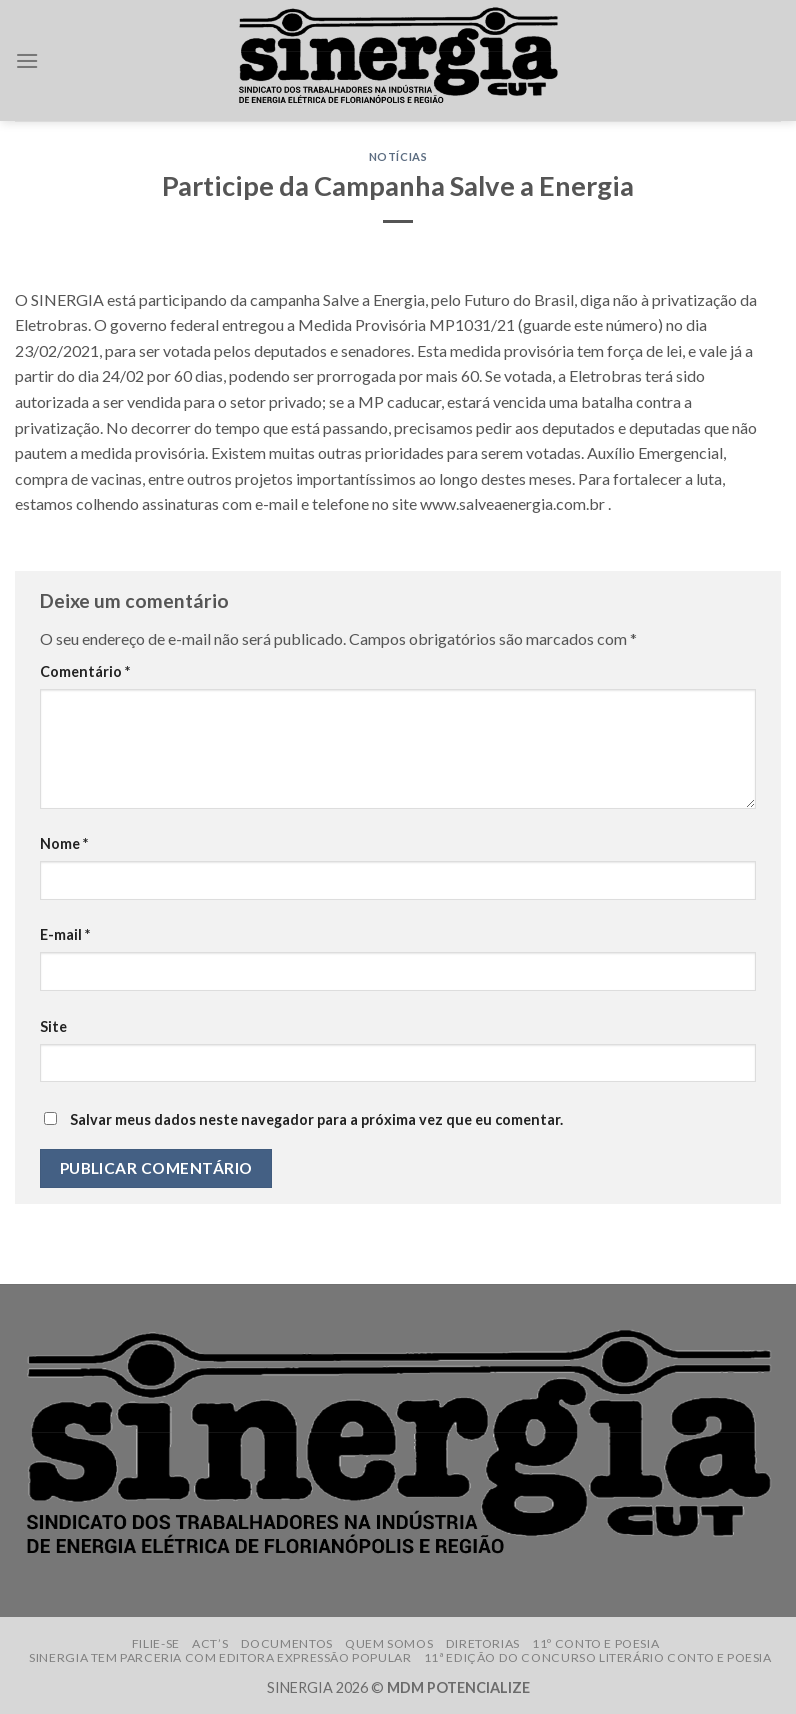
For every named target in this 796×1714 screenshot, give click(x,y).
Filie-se (156, 1643)
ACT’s (210, 1643)
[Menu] (27, 60)
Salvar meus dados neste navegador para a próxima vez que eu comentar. (316, 1119)
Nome (64, 843)
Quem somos (389, 1643)
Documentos (287, 1643)
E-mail (65, 934)
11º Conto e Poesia (595, 1643)
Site (53, 1026)
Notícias (398, 156)
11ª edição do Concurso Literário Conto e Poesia (598, 1657)
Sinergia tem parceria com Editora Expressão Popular (220, 1657)
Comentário (85, 671)
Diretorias (483, 1643)
